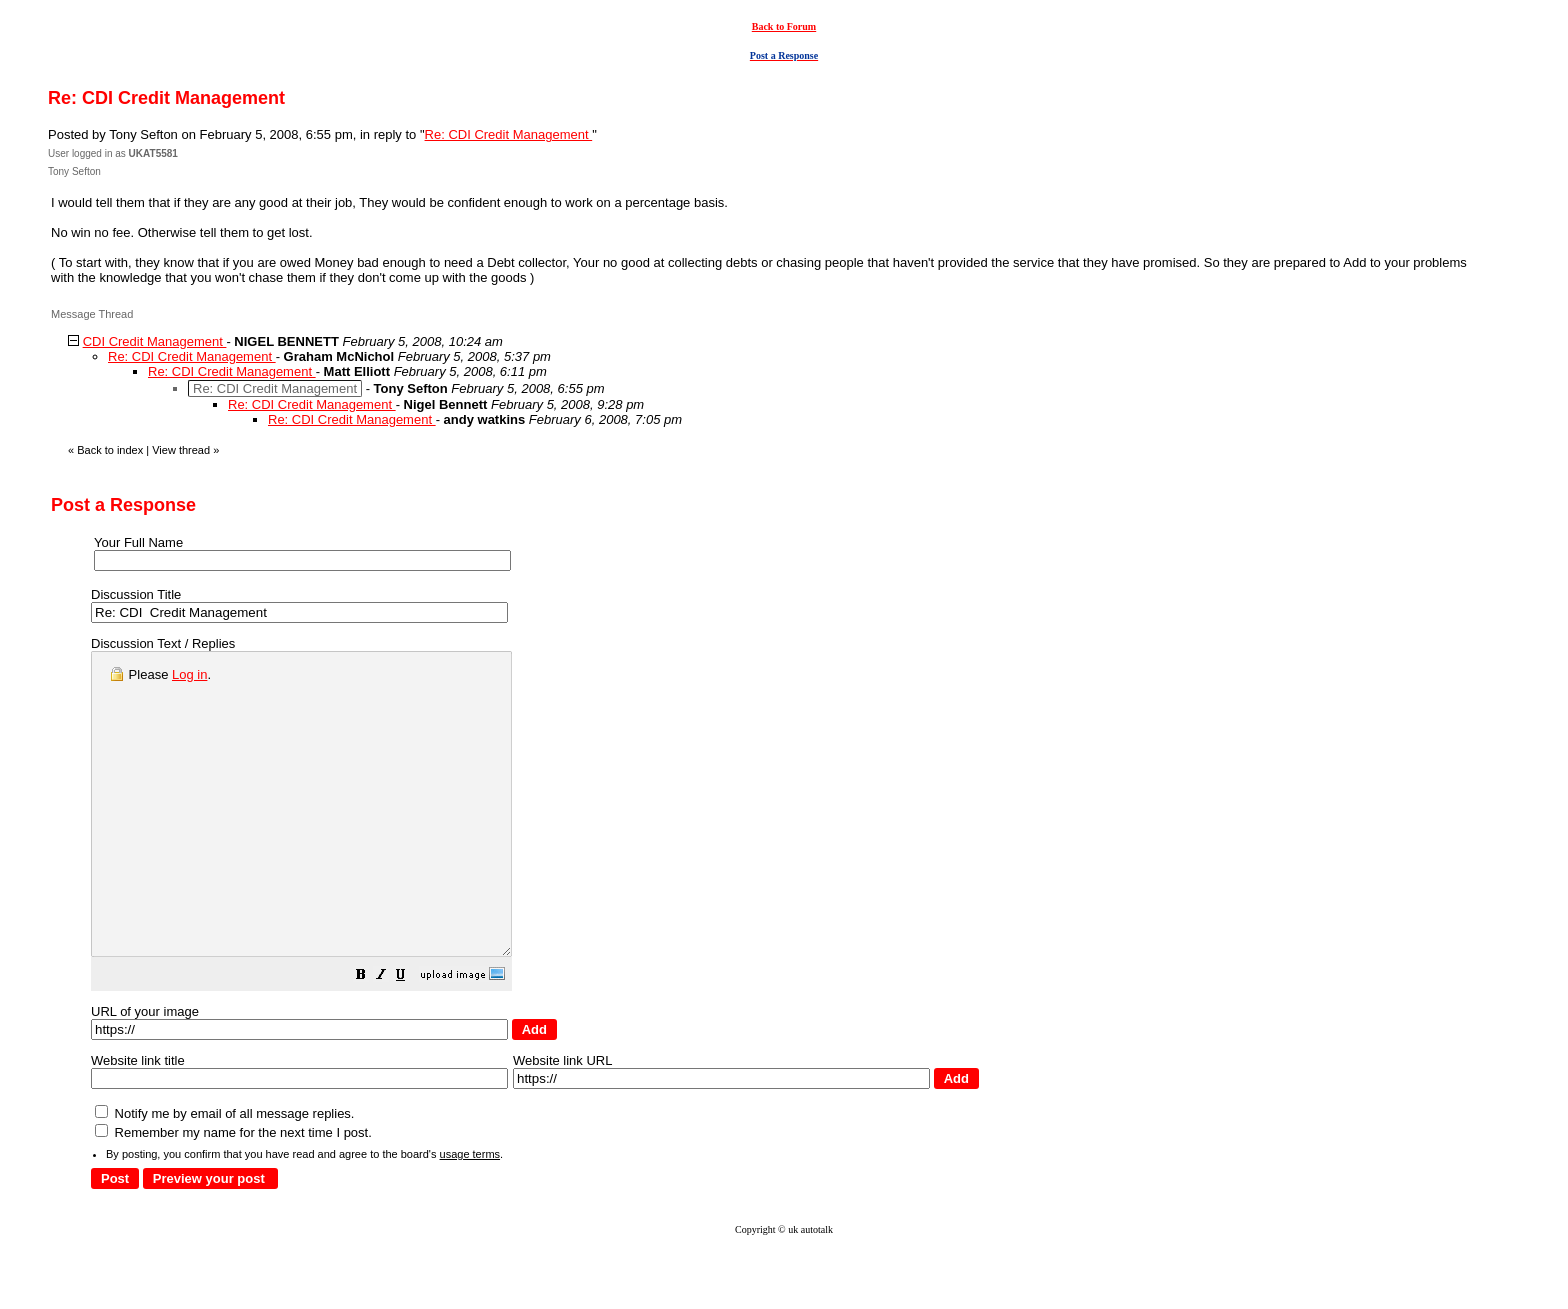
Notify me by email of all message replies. (224, 1173)
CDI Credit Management (155, 341)
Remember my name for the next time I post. (233, 1192)
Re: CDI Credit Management (509, 134)
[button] (411, 1037)
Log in (189, 674)
